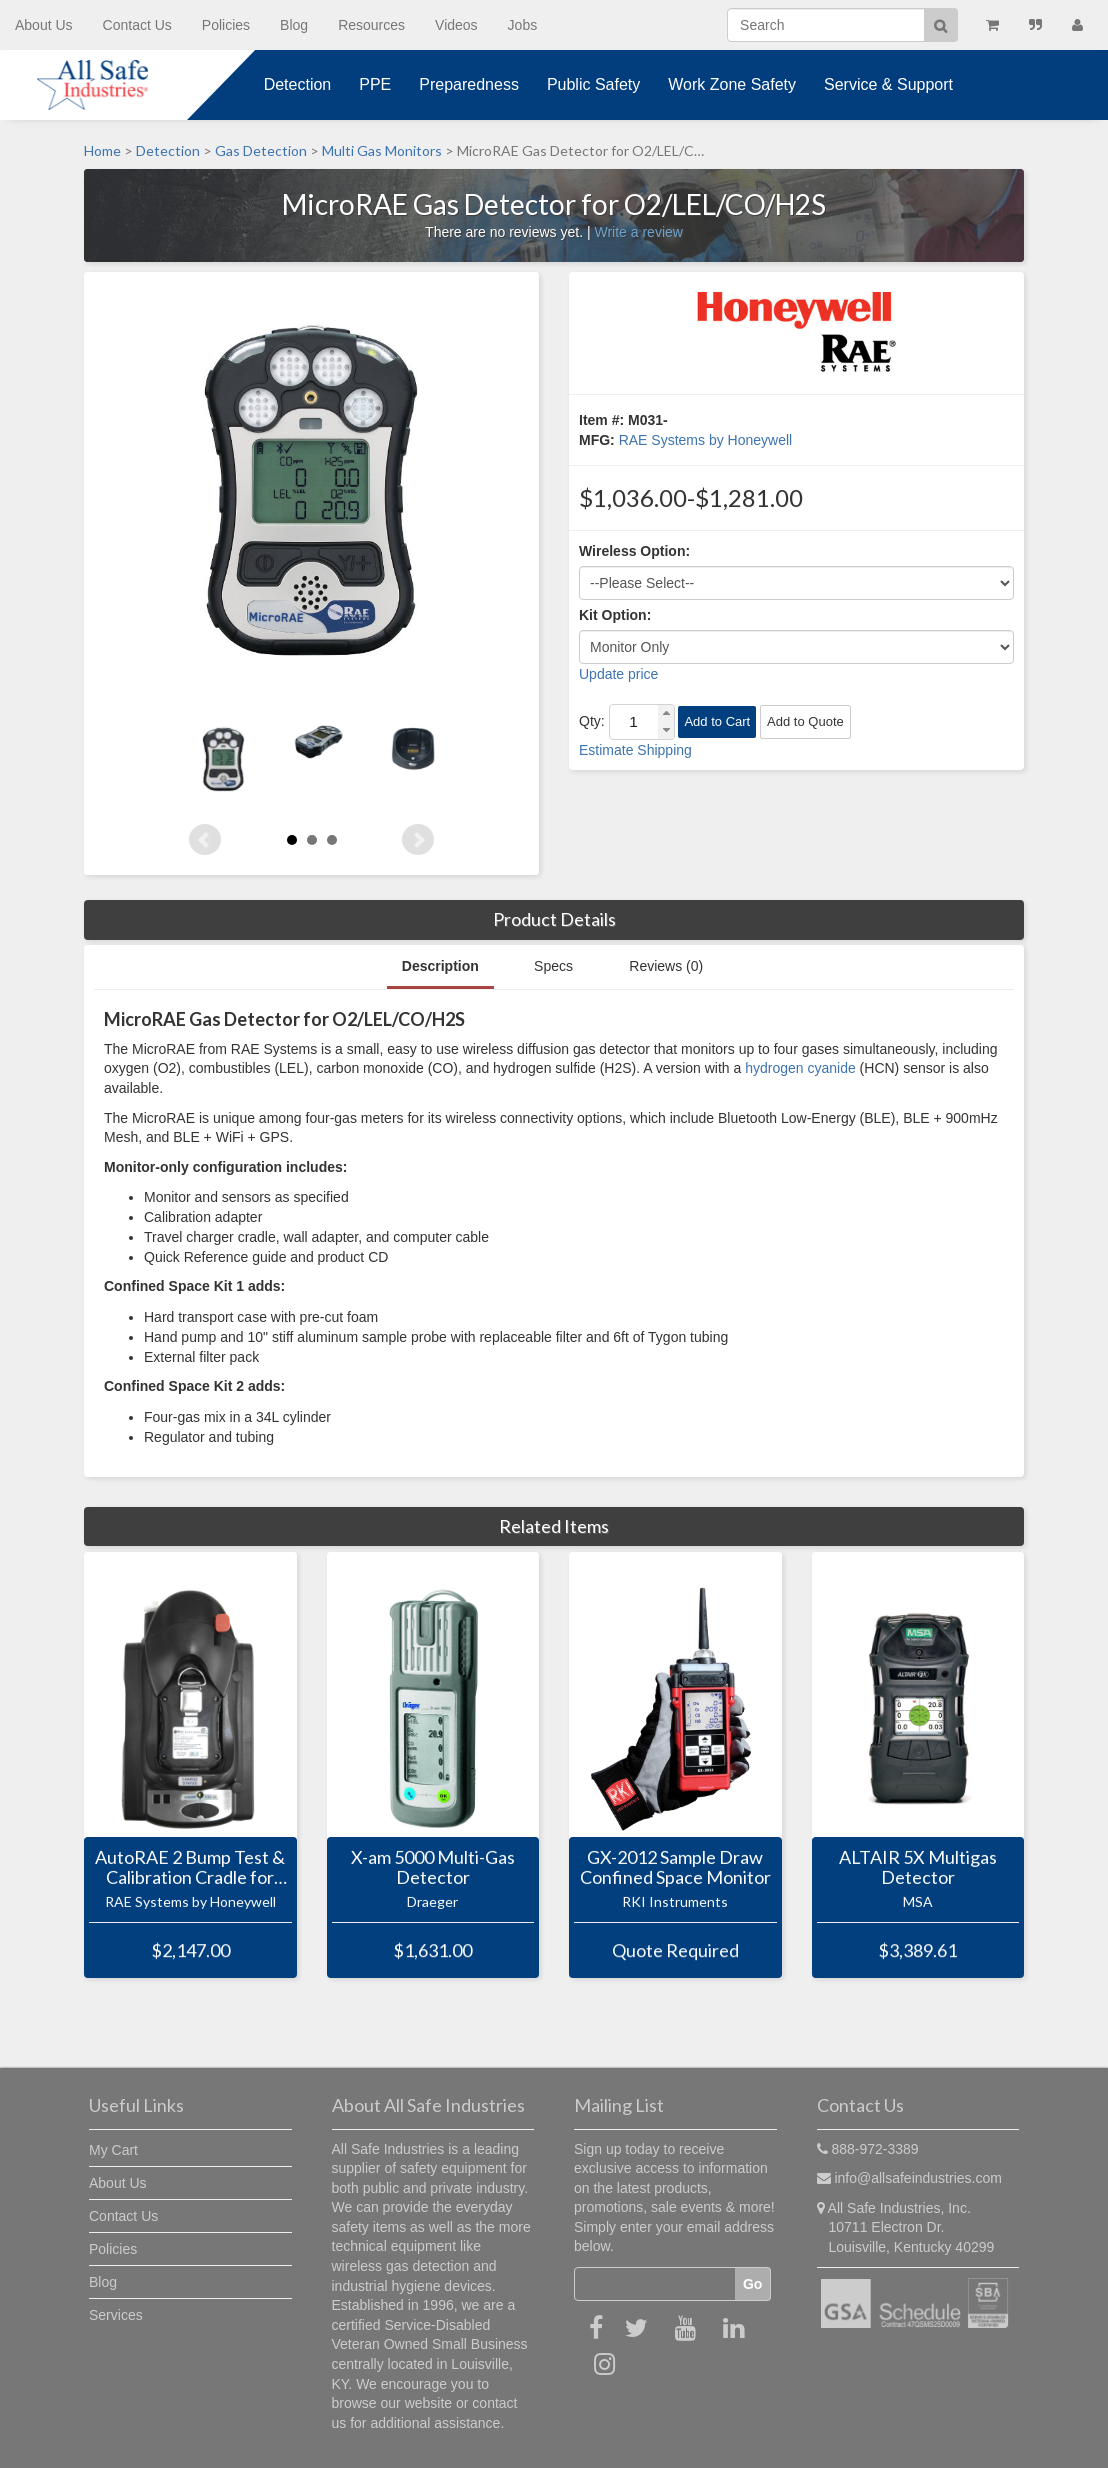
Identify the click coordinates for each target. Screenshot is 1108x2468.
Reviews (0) (666, 966)
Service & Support (888, 84)
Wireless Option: (634, 551)
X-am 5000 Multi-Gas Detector (433, 1868)
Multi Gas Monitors (382, 150)
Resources (371, 25)
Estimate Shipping (635, 750)
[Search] (826, 25)
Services (116, 2315)
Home (102, 150)
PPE (375, 84)
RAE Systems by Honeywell (706, 440)
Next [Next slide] (418, 840)
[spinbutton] (634, 722)
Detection (298, 84)
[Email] (655, 2284)
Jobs (523, 25)
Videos (456, 25)
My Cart (113, 2150)
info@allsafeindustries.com (918, 2178)
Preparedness (469, 84)
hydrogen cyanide (800, 1068)
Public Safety (593, 84)
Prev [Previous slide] (205, 840)
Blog (294, 25)
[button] (666, 713)
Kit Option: (615, 615)
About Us (44, 25)
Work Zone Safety (732, 84)
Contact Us (137, 25)
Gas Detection (261, 150)
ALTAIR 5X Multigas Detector (918, 1868)
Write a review (638, 232)
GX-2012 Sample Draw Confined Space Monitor (675, 1868)
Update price (618, 674)
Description (440, 966)
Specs (553, 966)
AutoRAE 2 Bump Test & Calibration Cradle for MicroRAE (190, 1868)
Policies (226, 25)
